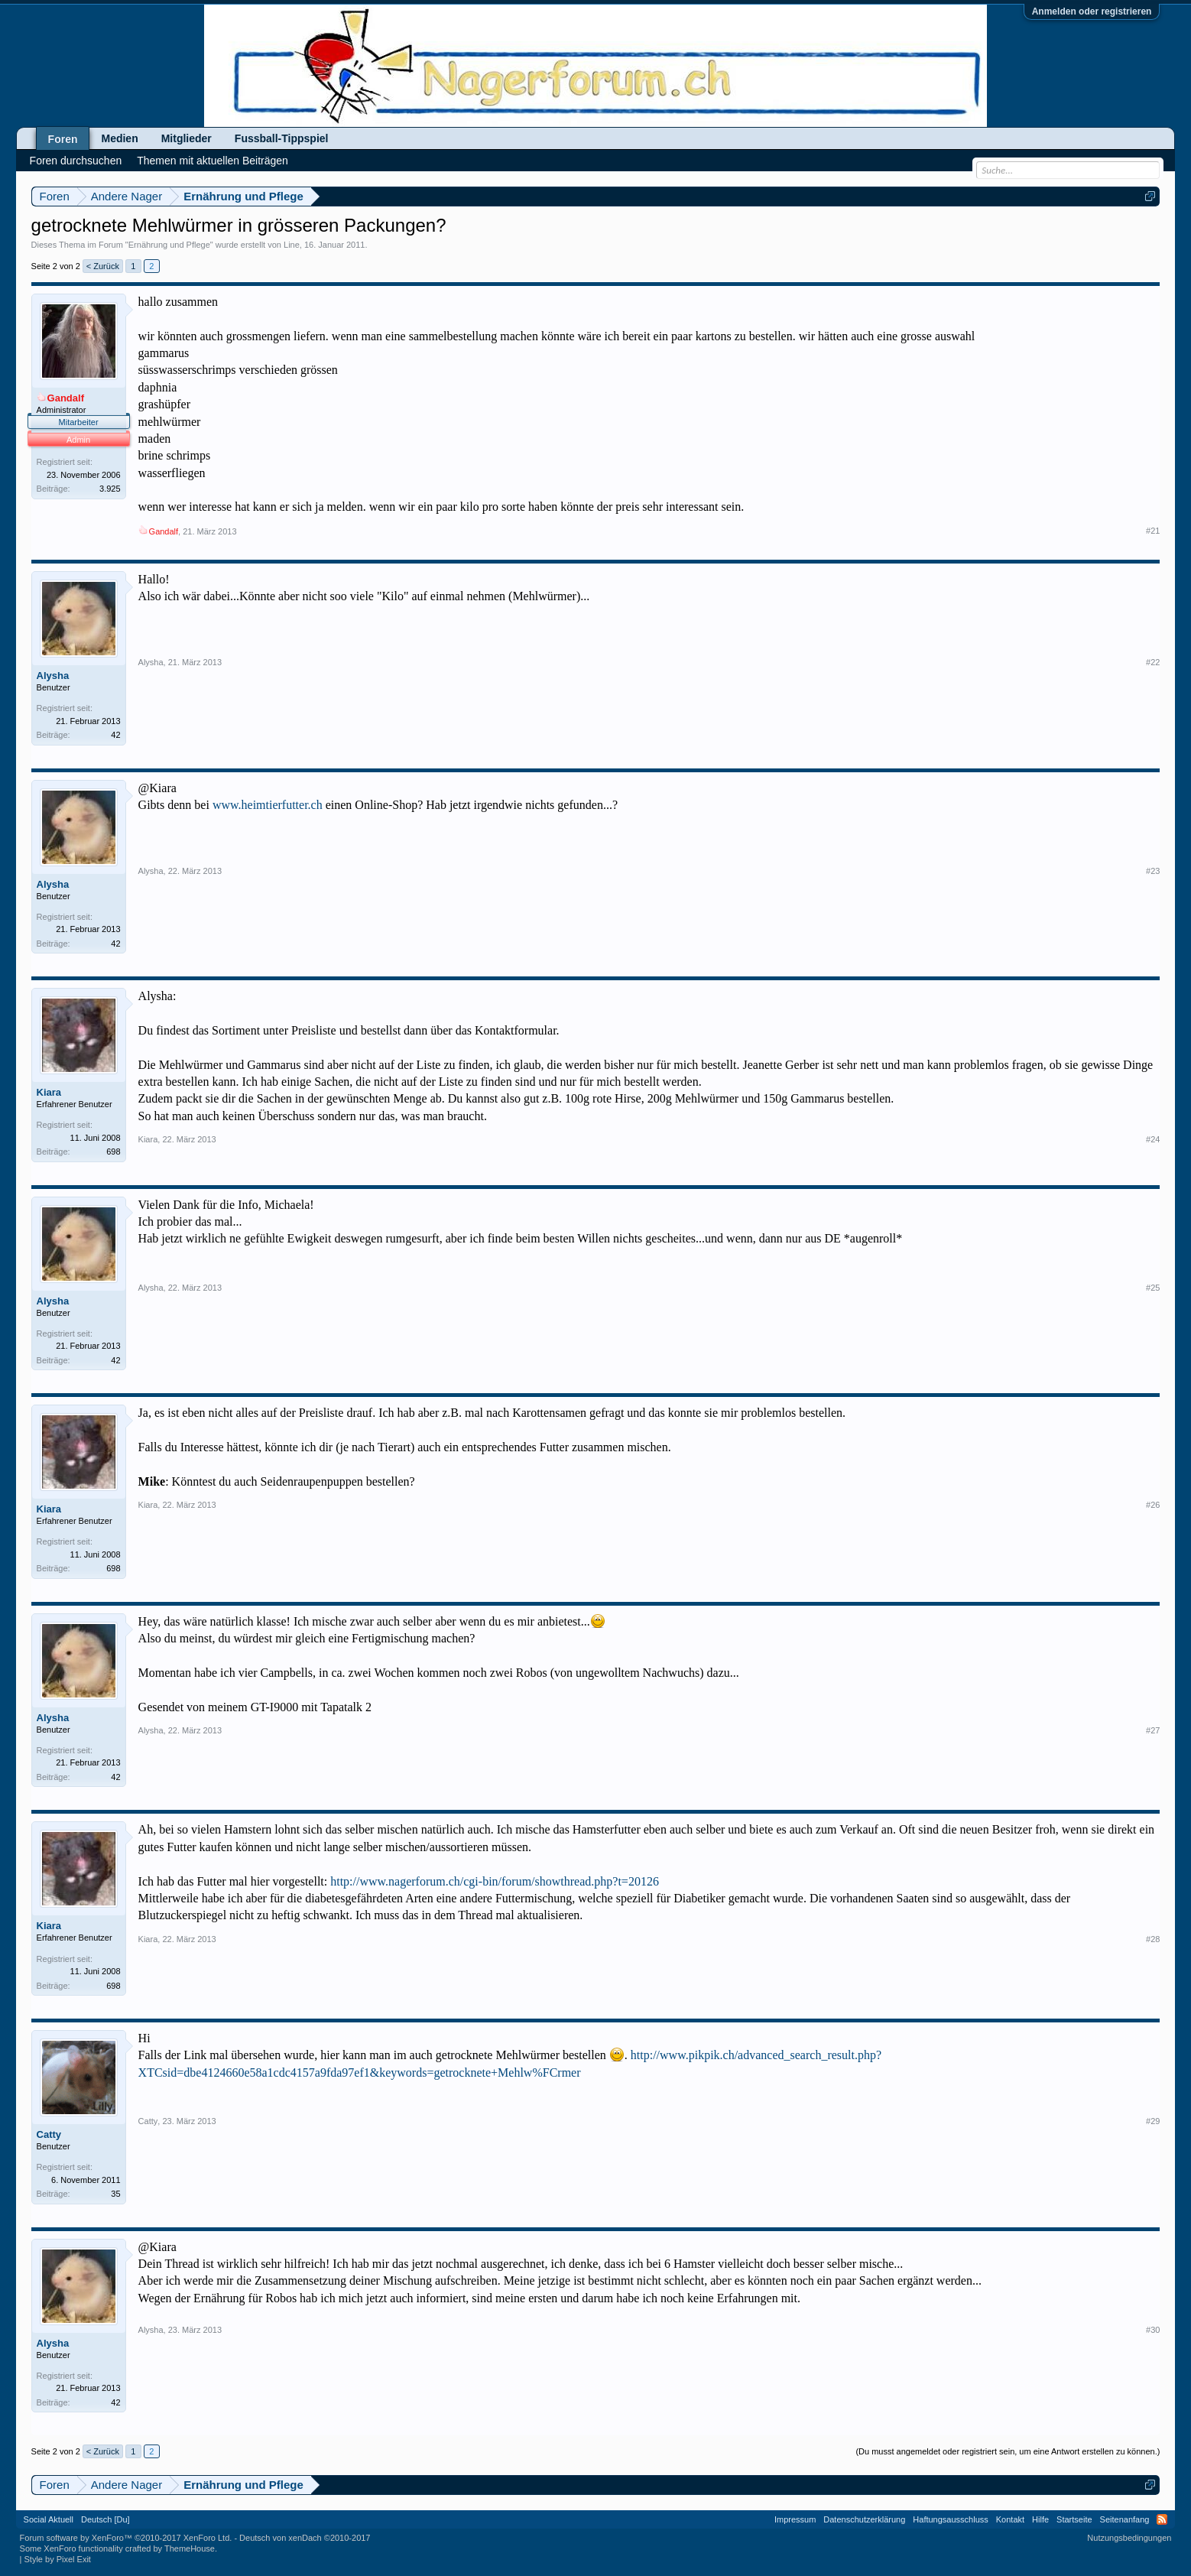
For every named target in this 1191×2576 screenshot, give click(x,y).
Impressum (795, 2519)
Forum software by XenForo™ (126, 2537)
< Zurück (102, 266)
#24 (1153, 1139)
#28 (1153, 1939)
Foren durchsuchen (76, 160)
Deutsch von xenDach (304, 2537)
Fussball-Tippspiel (282, 138)
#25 (1153, 1287)
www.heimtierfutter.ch (268, 804)
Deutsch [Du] (105, 2519)
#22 (1153, 662)
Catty (49, 2134)
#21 (1153, 530)
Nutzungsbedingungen (1129, 2537)
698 (113, 1151)
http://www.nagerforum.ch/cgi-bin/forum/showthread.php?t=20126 (494, 1881)
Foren (63, 139)
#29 (1153, 2121)
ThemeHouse (189, 2548)
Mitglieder (186, 138)
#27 (1153, 1730)
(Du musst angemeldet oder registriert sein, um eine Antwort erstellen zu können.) (1007, 2451)
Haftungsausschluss (950, 2519)
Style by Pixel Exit (57, 2559)
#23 (1153, 870)
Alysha (53, 675)
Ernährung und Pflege (169, 244)
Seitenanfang (1125, 2519)
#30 (1153, 2329)
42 (115, 734)
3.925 (110, 488)
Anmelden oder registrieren (1092, 11)
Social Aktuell (48, 2519)
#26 (1153, 1504)
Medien (119, 138)
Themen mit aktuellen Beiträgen (212, 160)
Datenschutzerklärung (864, 2519)
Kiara (49, 1092)
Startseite (1074, 2519)
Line (292, 244)
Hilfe (1040, 2519)
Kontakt (1010, 2519)
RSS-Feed (1162, 2519)
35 (115, 2193)
